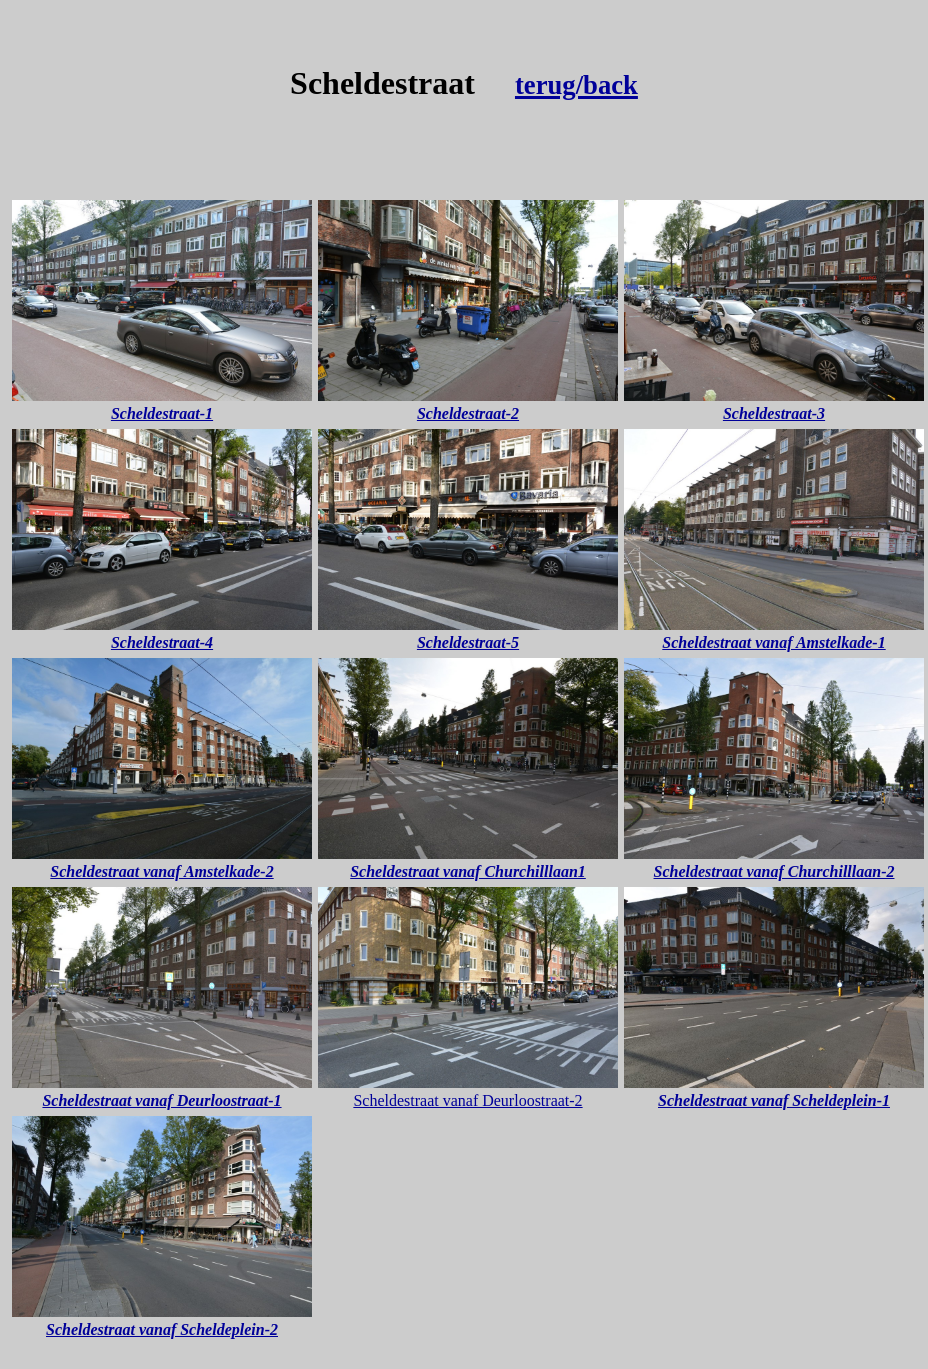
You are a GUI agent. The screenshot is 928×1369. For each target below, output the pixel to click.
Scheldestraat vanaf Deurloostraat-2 (467, 1100)
